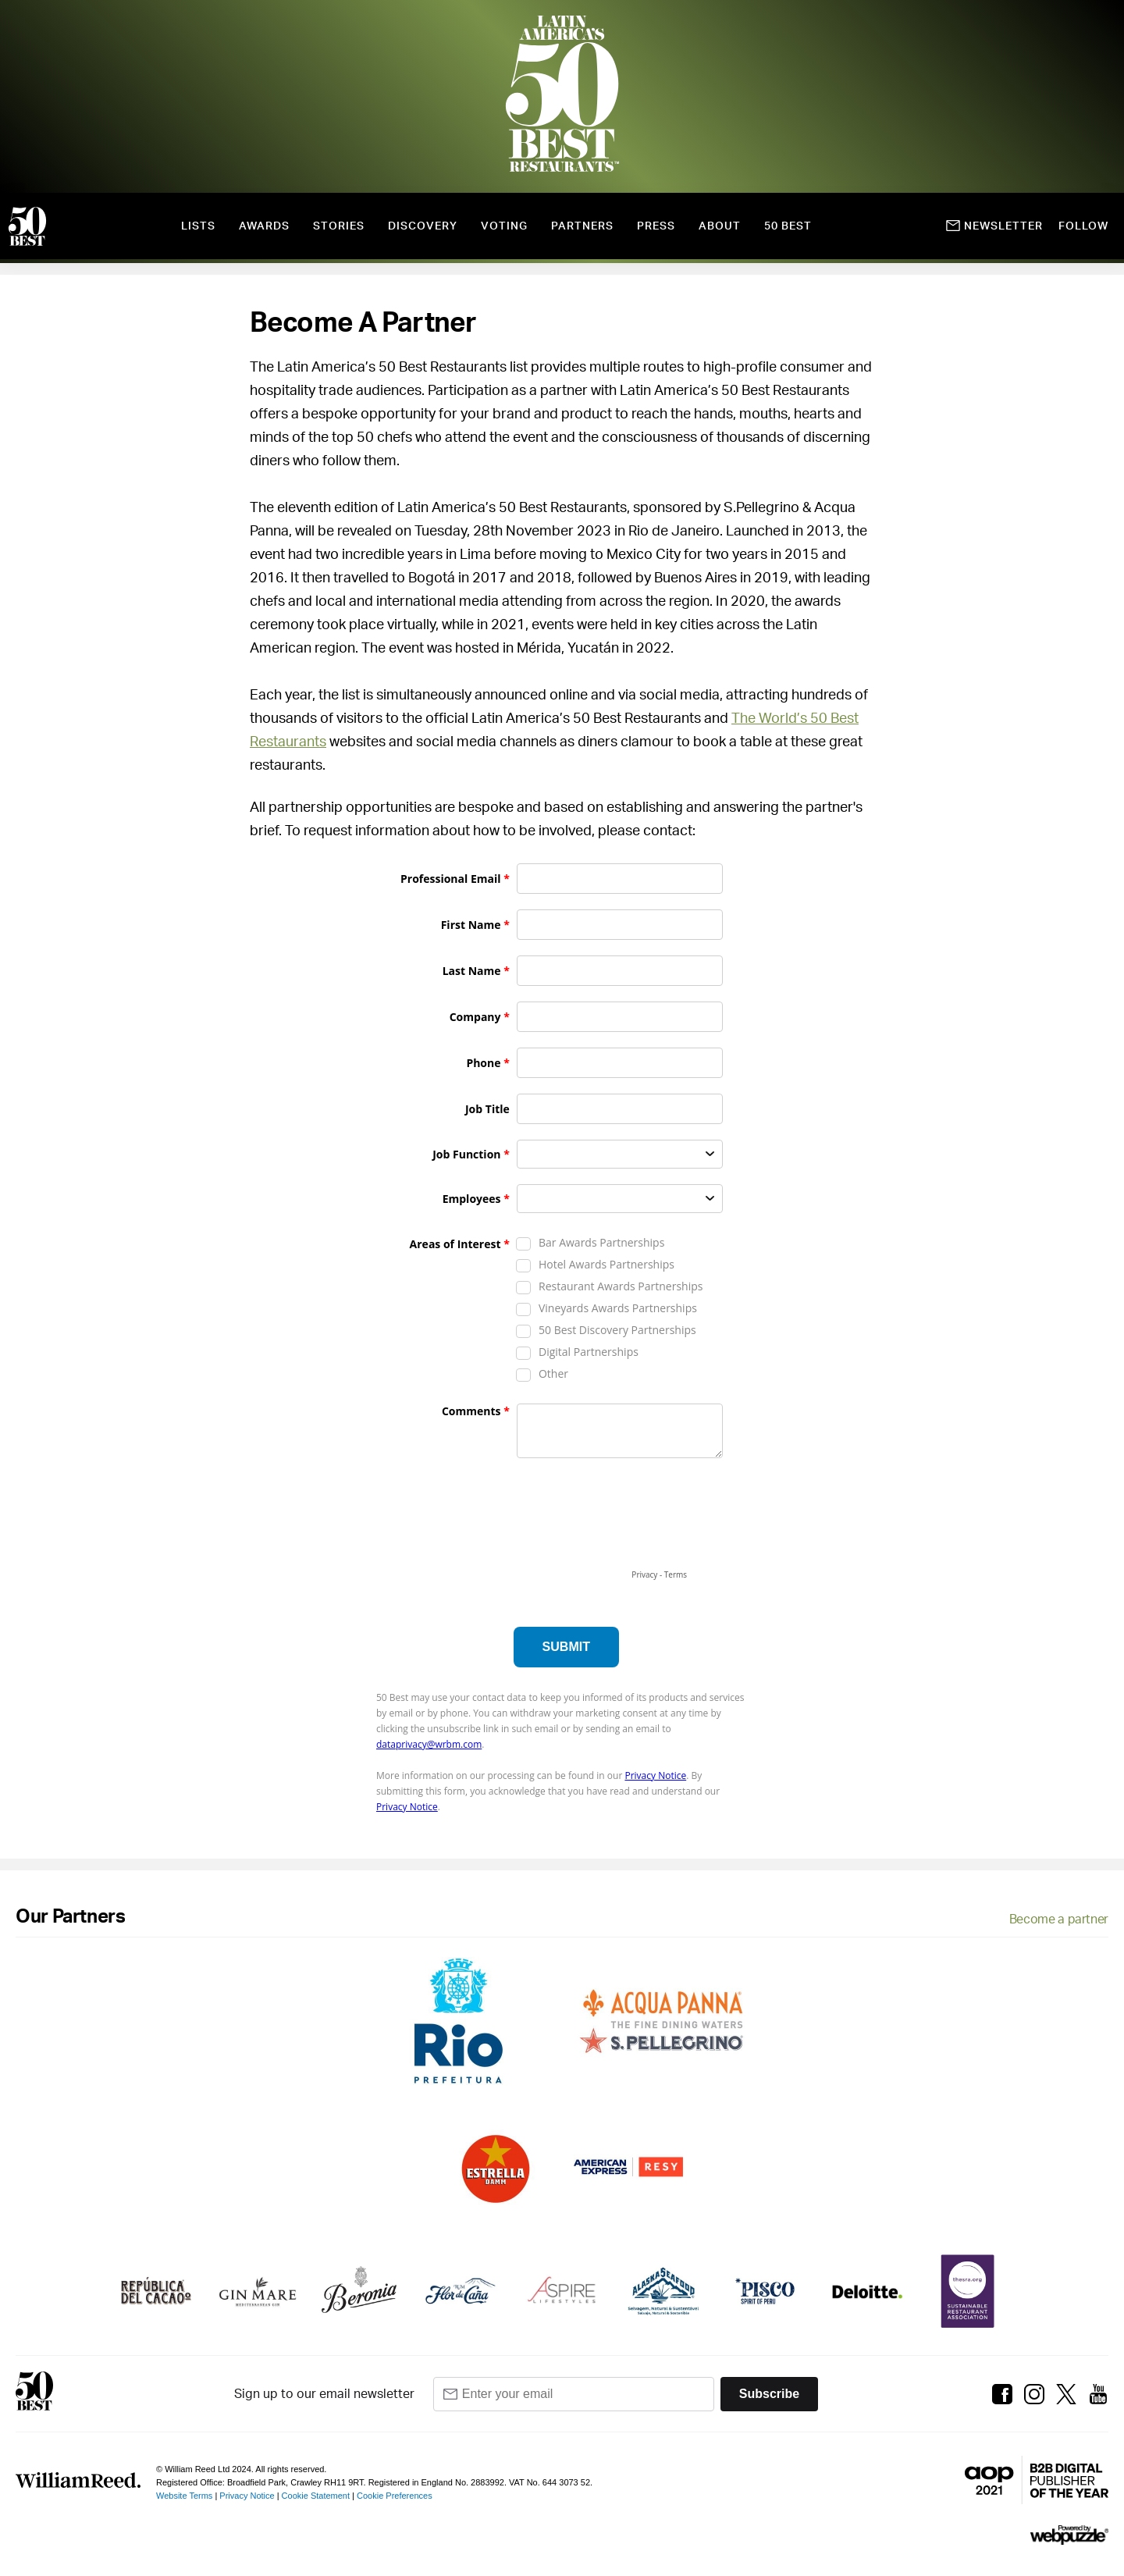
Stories (339, 226)
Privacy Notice (246, 2495)
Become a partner (1058, 1919)
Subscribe (769, 2393)
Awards (264, 226)
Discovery (422, 226)
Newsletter (994, 226)
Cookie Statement (316, 2495)
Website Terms (184, 2495)
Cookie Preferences (394, 2495)
